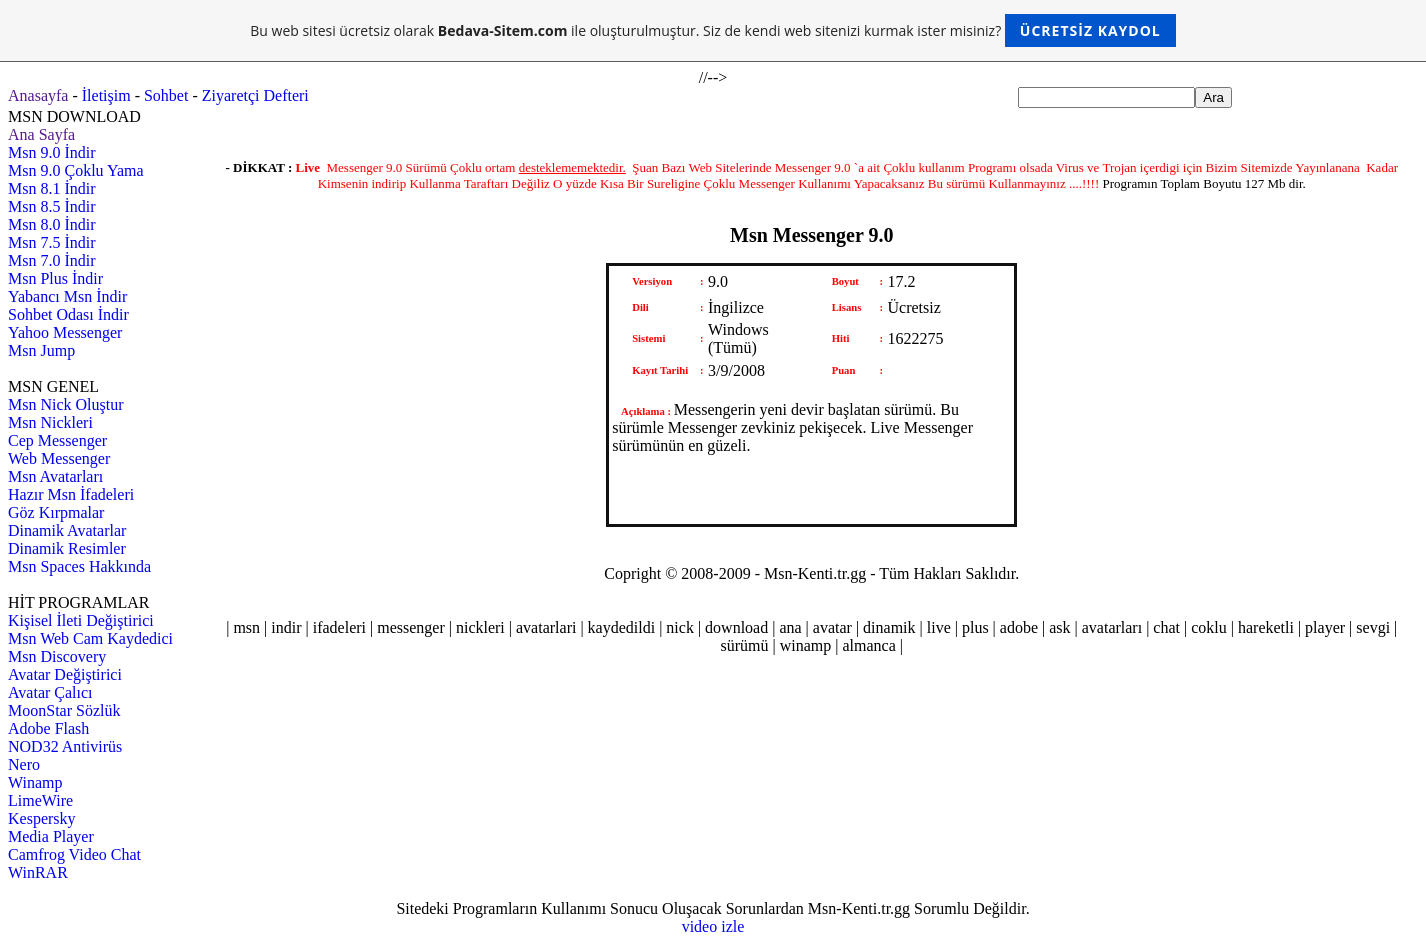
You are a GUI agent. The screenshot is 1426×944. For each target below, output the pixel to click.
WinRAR (38, 872)
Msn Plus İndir (55, 278)
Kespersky (42, 818)
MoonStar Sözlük (64, 710)
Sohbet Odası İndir (68, 314)
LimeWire (40, 800)
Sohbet (166, 95)
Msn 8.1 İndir (52, 188)
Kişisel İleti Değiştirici (81, 620)
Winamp (35, 782)
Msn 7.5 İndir (52, 242)
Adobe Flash (48, 728)
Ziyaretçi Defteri (255, 95)
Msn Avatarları (55, 476)
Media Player (51, 836)
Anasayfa (38, 95)
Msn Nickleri (50, 422)
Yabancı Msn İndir (67, 296)
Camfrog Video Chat (74, 854)
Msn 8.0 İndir (52, 224)
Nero (24, 764)
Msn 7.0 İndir (52, 260)
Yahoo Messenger (65, 332)
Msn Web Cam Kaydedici (90, 638)
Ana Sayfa (41, 134)
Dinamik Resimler (67, 548)
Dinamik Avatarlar (67, 530)
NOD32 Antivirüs (65, 746)
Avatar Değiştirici (65, 674)
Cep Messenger (57, 440)
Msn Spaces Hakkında (79, 566)
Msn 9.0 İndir (52, 152)
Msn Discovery (57, 656)
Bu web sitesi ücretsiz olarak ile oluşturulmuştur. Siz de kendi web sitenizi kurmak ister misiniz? (712, 30)
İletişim (106, 95)
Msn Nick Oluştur (66, 404)
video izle (713, 926)
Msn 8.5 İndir (52, 206)
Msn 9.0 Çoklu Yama (76, 170)
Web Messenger (59, 458)
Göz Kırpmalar (56, 512)
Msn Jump (41, 350)
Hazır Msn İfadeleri (71, 494)
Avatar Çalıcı (50, 692)
